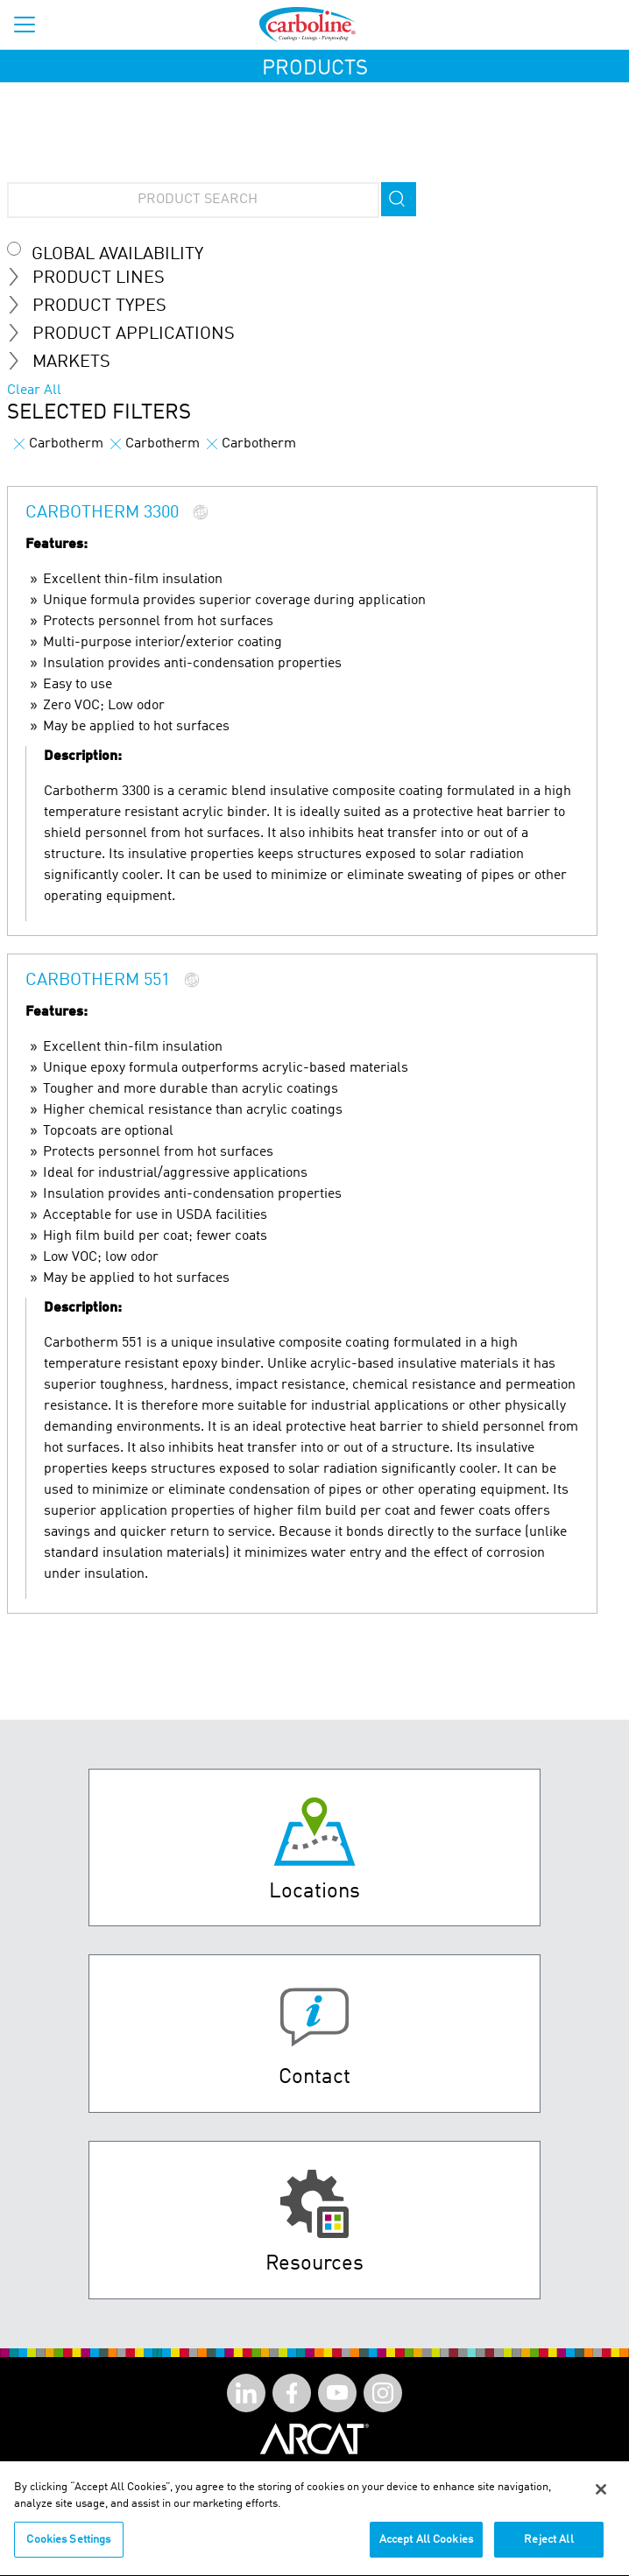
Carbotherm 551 (97, 980)
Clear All (34, 391)
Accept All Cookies (426, 2547)
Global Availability (117, 255)
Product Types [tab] (93, 305)
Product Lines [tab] (93, 277)
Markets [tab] (65, 361)
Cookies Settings (68, 2547)
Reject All (548, 2547)
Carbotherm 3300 (102, 513)
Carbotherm (58, 444)
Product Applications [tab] (128, 333)
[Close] (601, 2497)
